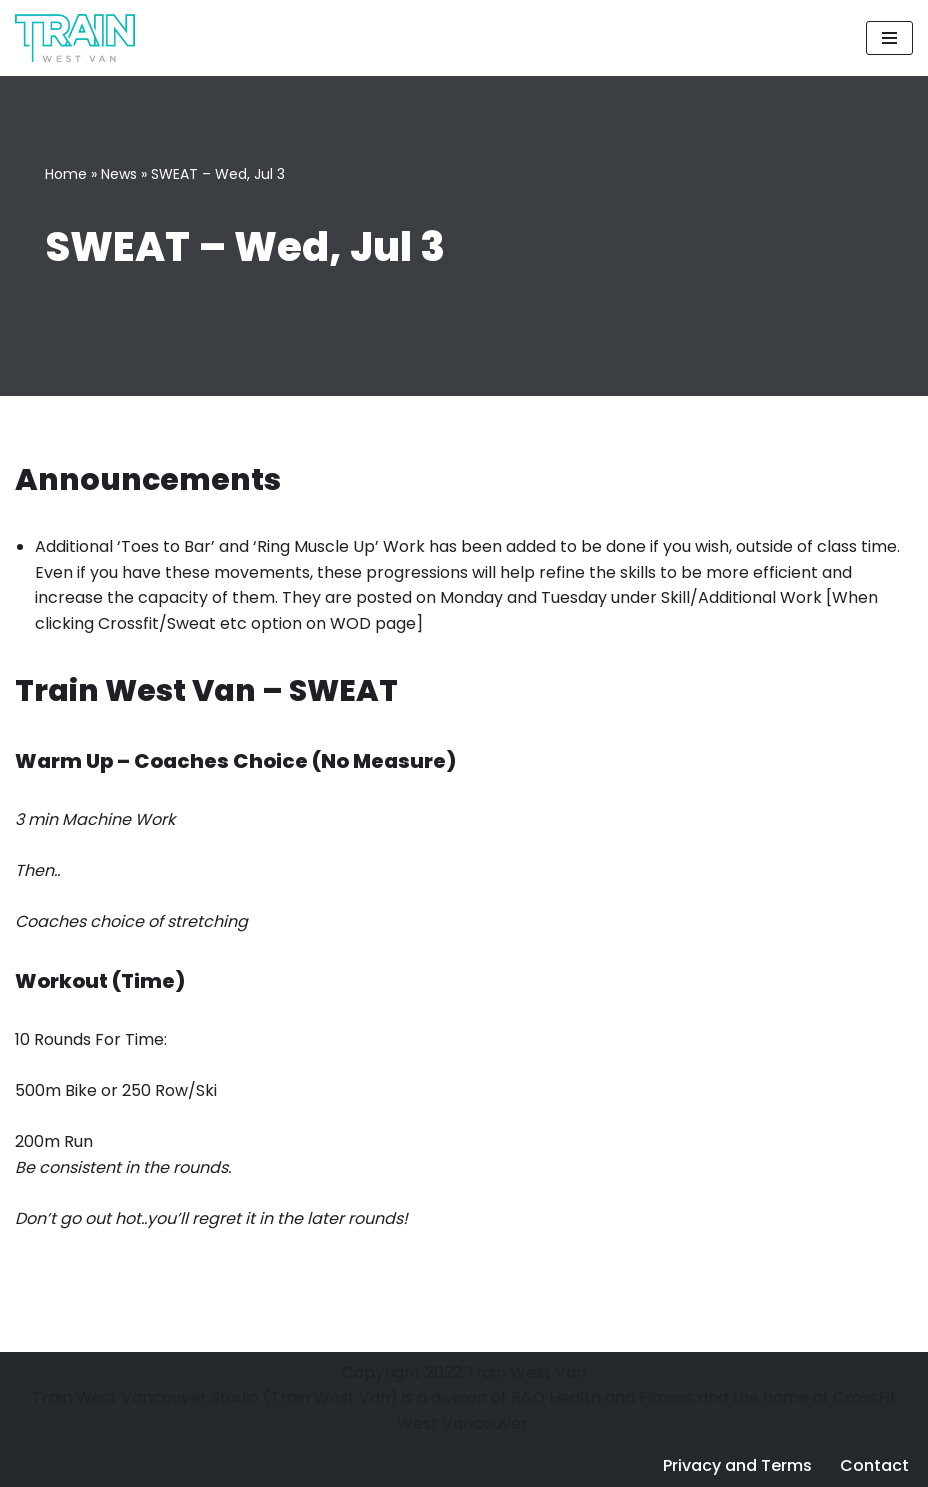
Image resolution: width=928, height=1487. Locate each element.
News (119, 174)
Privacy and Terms (737, 1465)
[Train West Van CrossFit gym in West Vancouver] (75, 38)
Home (66, 174)
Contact (874, 1465)
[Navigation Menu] (889, 38)
